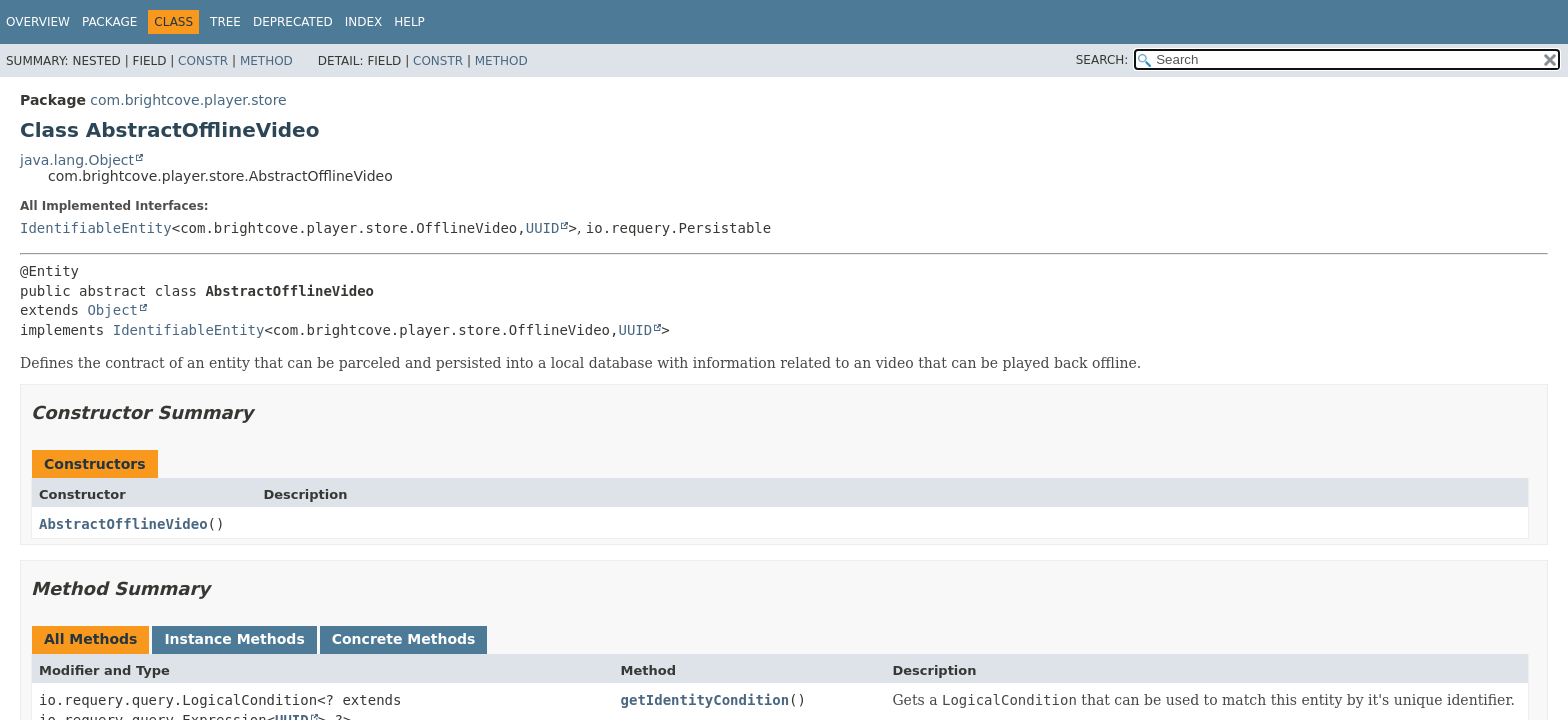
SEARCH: (1102, 60)
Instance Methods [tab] (234, 639)
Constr (203, 61)
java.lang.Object (77, 160)
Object (112, 310)
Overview (38, 22)
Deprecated (293, 22)
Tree (225, 22)
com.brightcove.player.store (188, 100)
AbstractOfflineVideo (123, 524)
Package (109, 22)
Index (364, 22)
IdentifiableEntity (96, 228)
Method (266, 61)
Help (409, 22)
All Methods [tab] (90, 639)
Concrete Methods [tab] (404, 639)
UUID (543, 228)
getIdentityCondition (705, 700)
